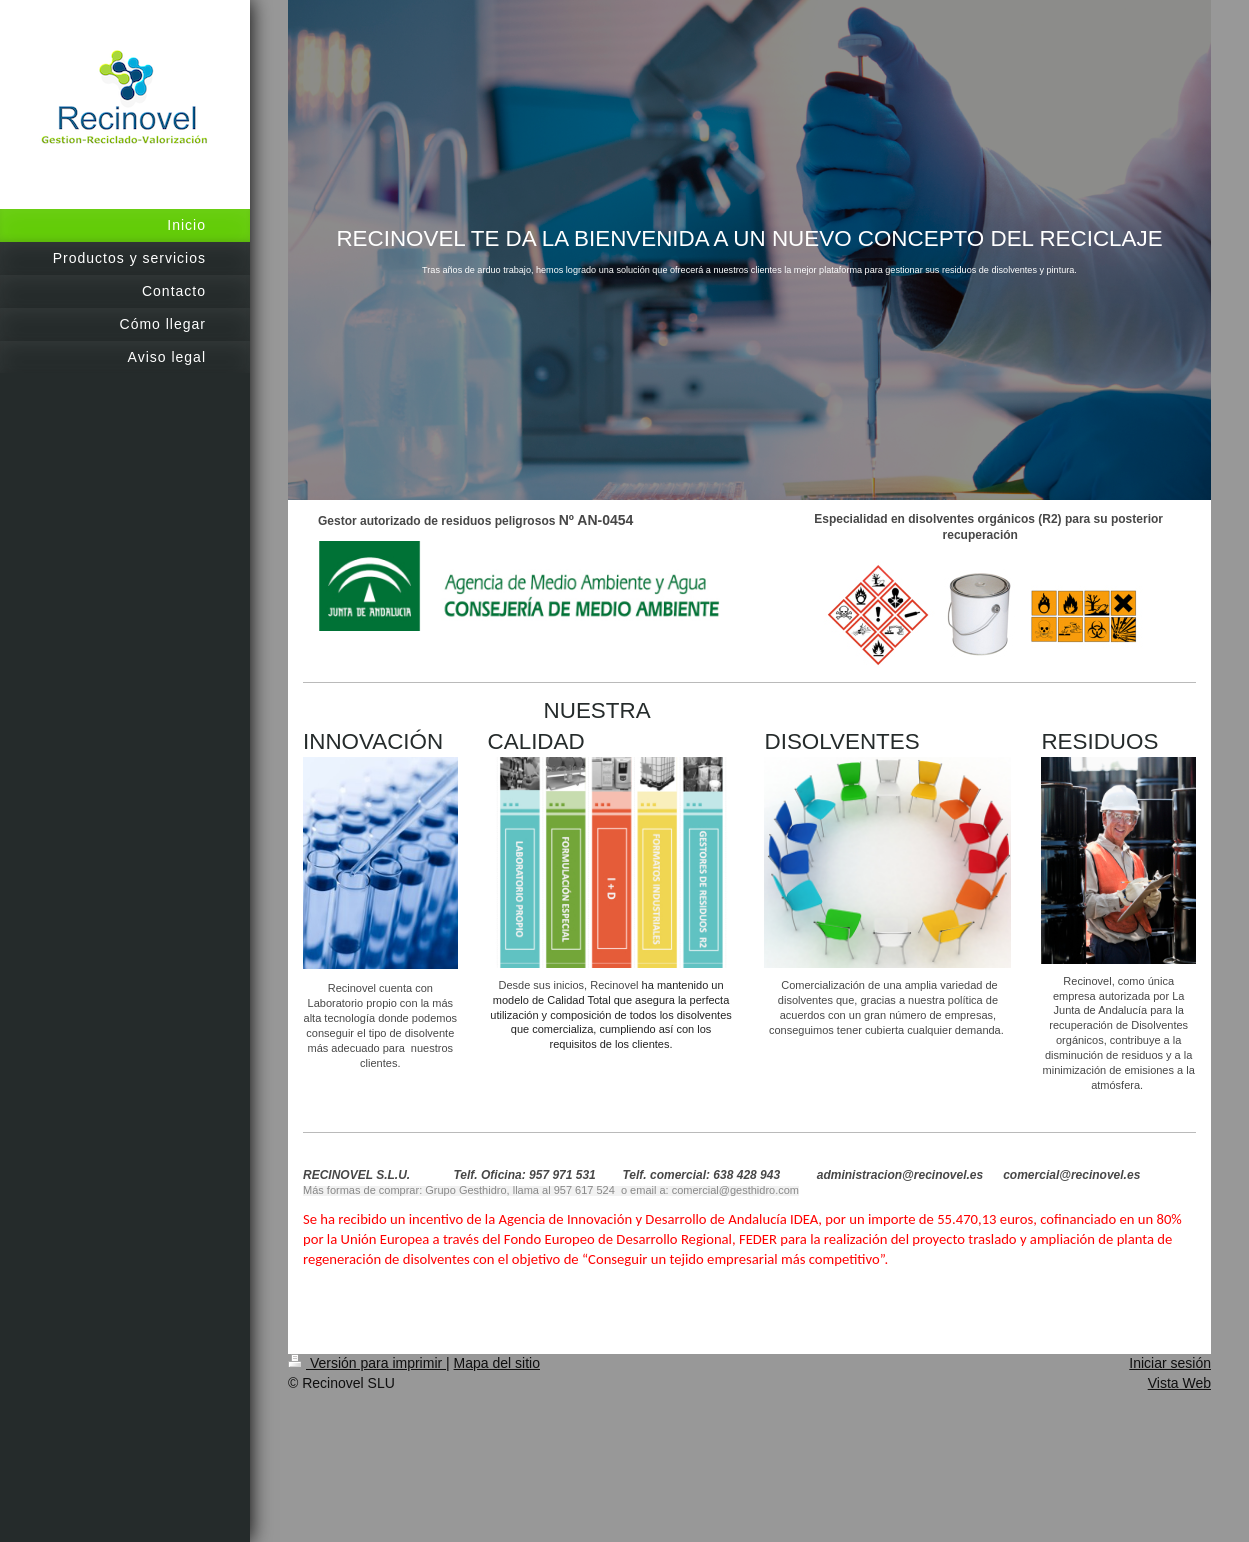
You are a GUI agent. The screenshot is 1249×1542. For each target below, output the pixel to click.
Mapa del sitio (497, 1363)
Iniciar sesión (1170, 1363)
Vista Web (1179, 1383)
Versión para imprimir (367, 1363)
